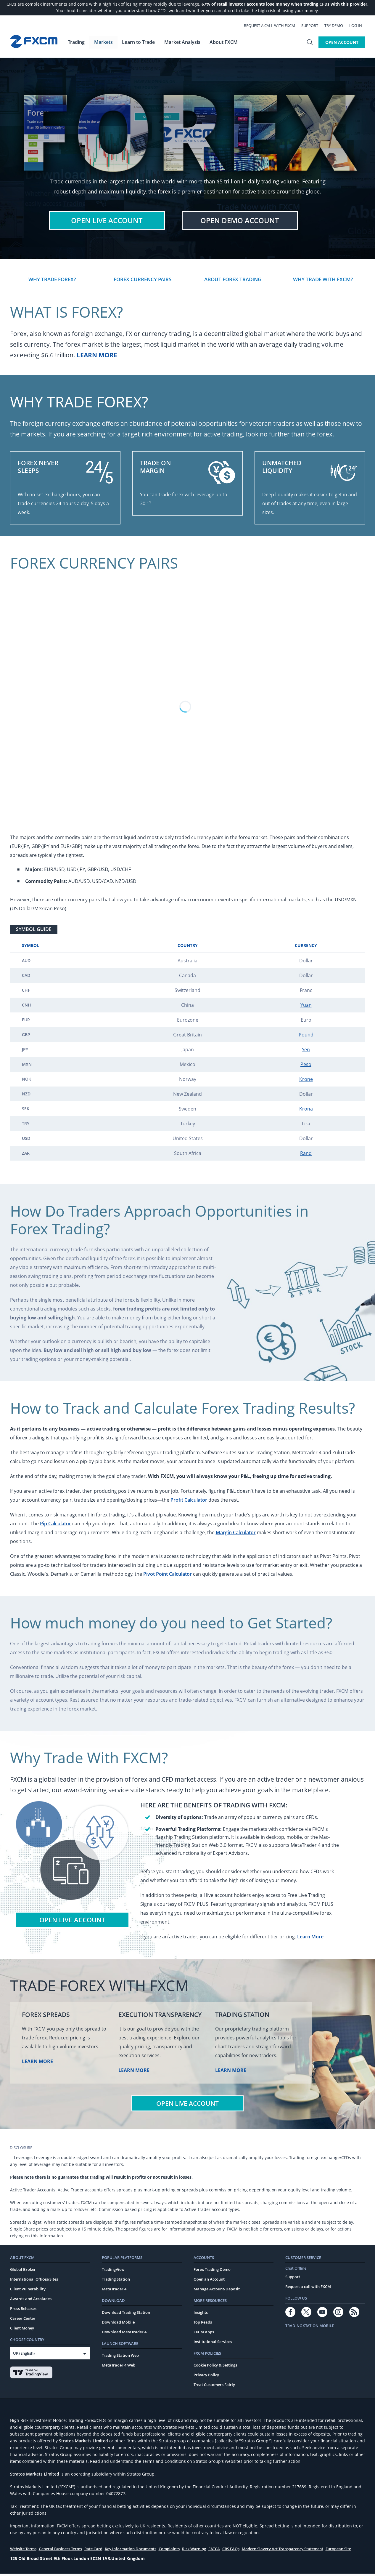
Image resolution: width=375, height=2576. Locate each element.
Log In (359, 25)
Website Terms (23, 2551)
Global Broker (23, 2271)
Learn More (97, 357)
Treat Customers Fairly (214, 2387)
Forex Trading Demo (212, 2271)
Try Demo (337, 25)
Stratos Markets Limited (83, 2443)
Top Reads (203, 2324)
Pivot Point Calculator (167, 1576)
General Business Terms (60, 2551)
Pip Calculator (55, 1525)
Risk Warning (194, 2551)
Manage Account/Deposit (217, 2291)
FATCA (214, 2551)
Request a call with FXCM (272, 25)
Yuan (306, 1007)
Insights (201, 2314)
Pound (306, 1036)
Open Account (341, 42)
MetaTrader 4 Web (118, 2367)
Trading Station (116, 2281)
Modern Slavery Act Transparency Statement (282, 2551)
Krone (306, 1081)
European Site (338, 2551)
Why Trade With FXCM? (323, 281)
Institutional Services (213, 2344)
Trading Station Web (120, 2357)
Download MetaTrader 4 (124, 2334)
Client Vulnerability (28, 2291)
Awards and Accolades (30, 2301)
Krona (306, 1111)
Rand (306, 1155)
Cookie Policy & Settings (215, 2367)
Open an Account (209, 2281)
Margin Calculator (236, 1534)
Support (313, 25)
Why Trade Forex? (52, 281)
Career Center (23, 2320)
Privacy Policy (206, 2377)
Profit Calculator (188, 1502)
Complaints (169, 2551)
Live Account (107, 221)
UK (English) (24, 2355)
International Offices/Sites (34, 2281)
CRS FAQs (230, 2551)
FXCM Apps (204, 2334)
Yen (306, 1051)
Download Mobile (118, 2324)
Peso (305, 1066)
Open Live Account (72, 1921)
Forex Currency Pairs (142, 281)
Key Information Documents (130, 2551)
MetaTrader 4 (114, 2291)
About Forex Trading (232, 281)
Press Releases (23, 2310)
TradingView (113, 2271)
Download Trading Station (126, 2314)
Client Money (22, 2330)
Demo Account (240, 221)
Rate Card (93, 2551)
